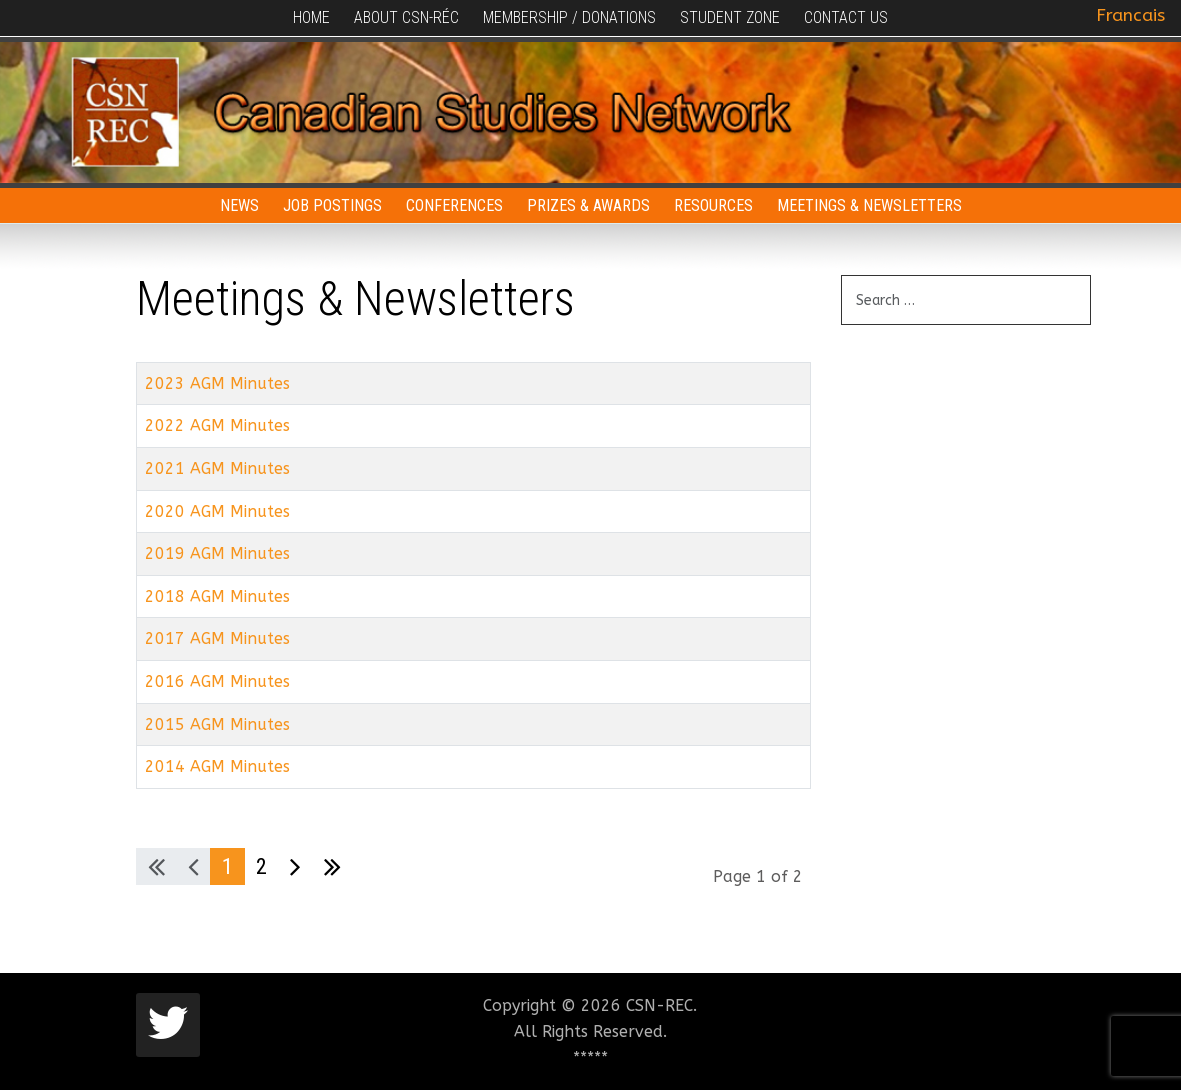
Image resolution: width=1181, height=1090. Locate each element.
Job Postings (332, 205)
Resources (713, 205)
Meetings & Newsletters (869, 205)
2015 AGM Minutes (217, 724)
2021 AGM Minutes (217, 468)
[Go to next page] (295, 867)
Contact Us (846, 17)
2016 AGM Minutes (217, 681)
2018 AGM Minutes (217, 596)
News (239, 205)
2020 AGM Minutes (217, 511)
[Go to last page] (332, 867)
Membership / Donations (569, 17)
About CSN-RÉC (406, 17)
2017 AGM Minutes (217, 638)
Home (311, 17)
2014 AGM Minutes (217, 766)
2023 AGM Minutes (217, 383)
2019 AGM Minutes (217, 553)
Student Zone (730, 17)
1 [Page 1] (227, 866)
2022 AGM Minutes (217, 425)
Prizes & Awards (588, 205)
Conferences (454, 205)
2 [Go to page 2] (261, 866)
